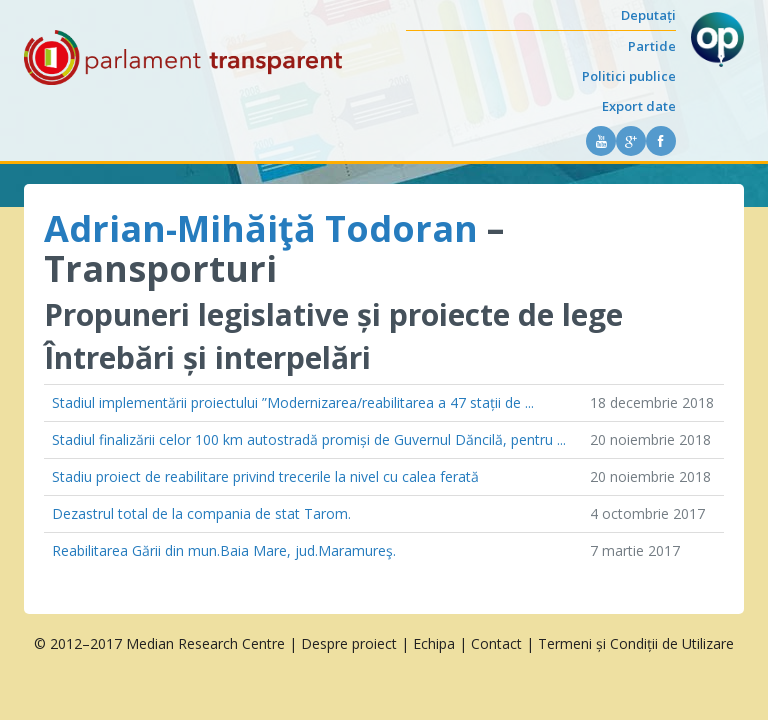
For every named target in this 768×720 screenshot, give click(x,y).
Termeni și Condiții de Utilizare (636, 643)
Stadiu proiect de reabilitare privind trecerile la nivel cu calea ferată (265, 476)
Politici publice (629, 76)
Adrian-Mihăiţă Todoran (261, 228)
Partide (652, 46)
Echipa (434, 643)
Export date (639, 106)
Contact (496, 643)
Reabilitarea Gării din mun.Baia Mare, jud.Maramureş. (224, 550)
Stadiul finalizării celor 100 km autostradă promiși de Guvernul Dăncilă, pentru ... (309, 439)
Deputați (648, 15)
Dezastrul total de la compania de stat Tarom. (201, 513)
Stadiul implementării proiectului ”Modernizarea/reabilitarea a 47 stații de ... (293, 402)
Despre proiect (349, 643)
